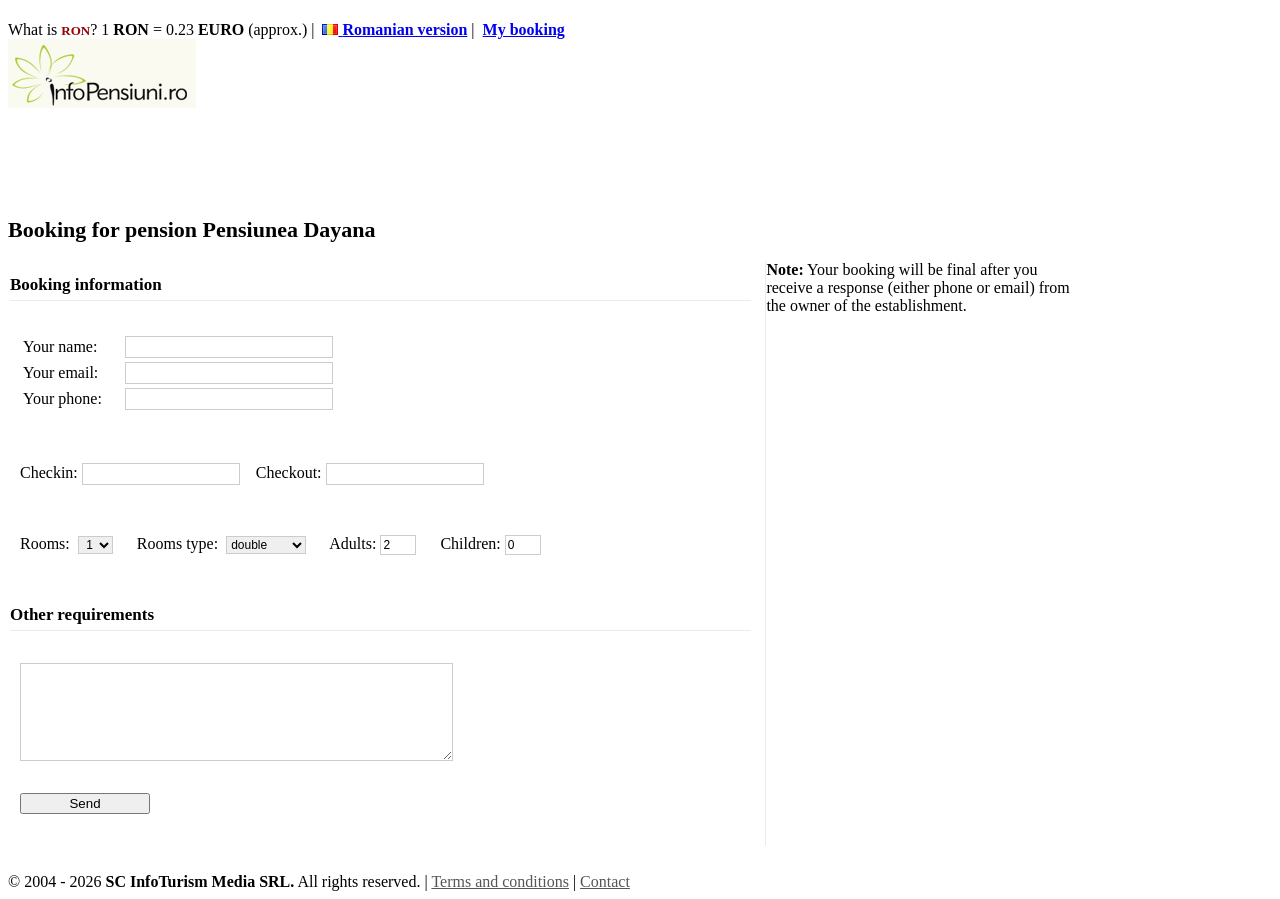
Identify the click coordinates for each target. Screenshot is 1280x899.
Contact (605, 881)
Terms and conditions (500, 881)
